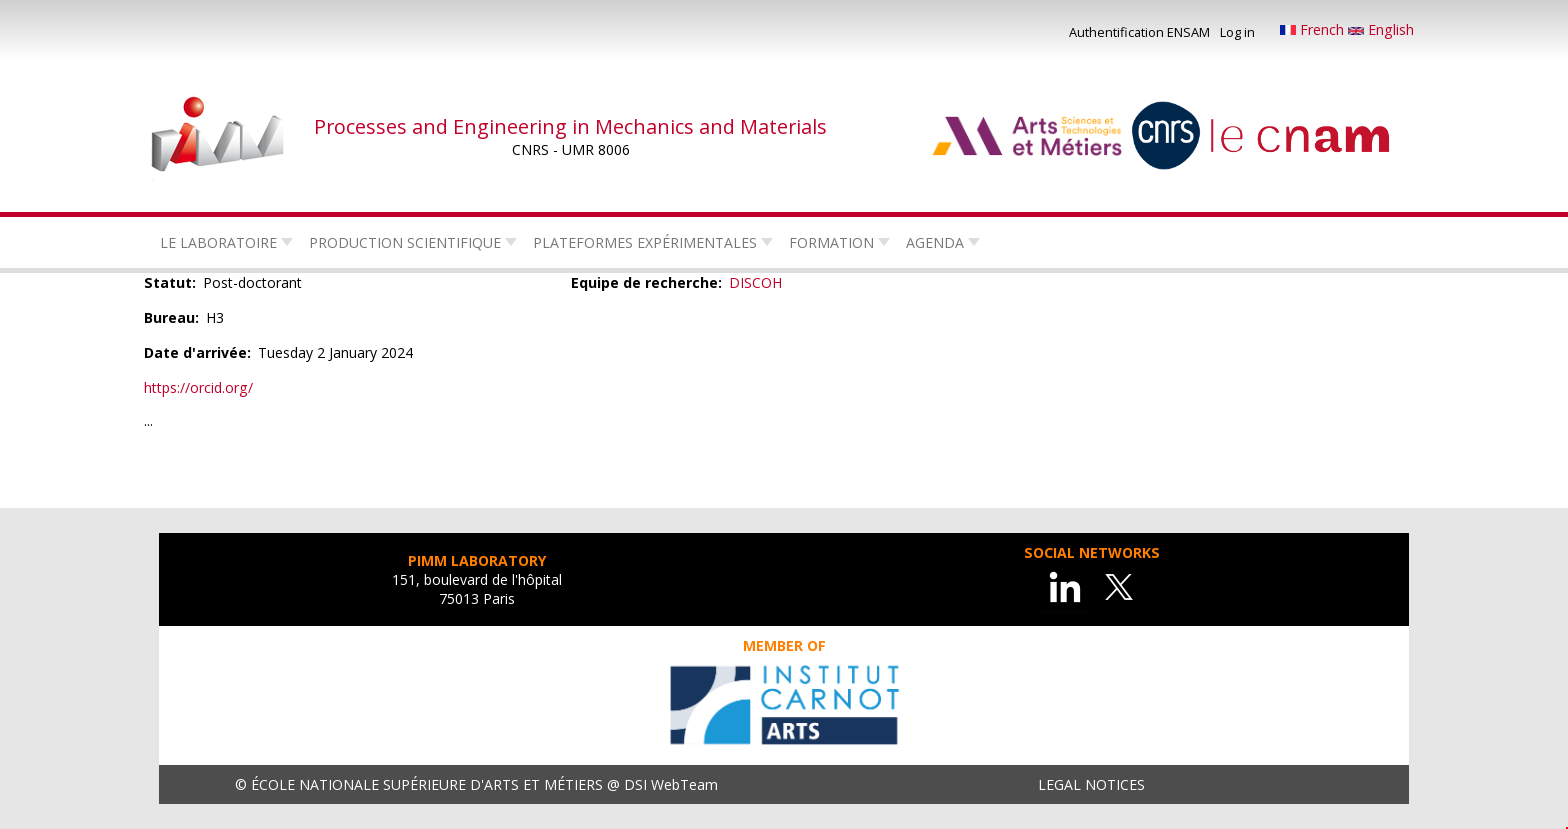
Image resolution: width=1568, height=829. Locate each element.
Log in (1237, 32)
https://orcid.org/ (198, 387)
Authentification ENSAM (1139, 32)
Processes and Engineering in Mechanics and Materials (570, 126)
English (1381, 29)
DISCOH (755, 282)
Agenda (935, 242)
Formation (831, 242)
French (1314, 29)
